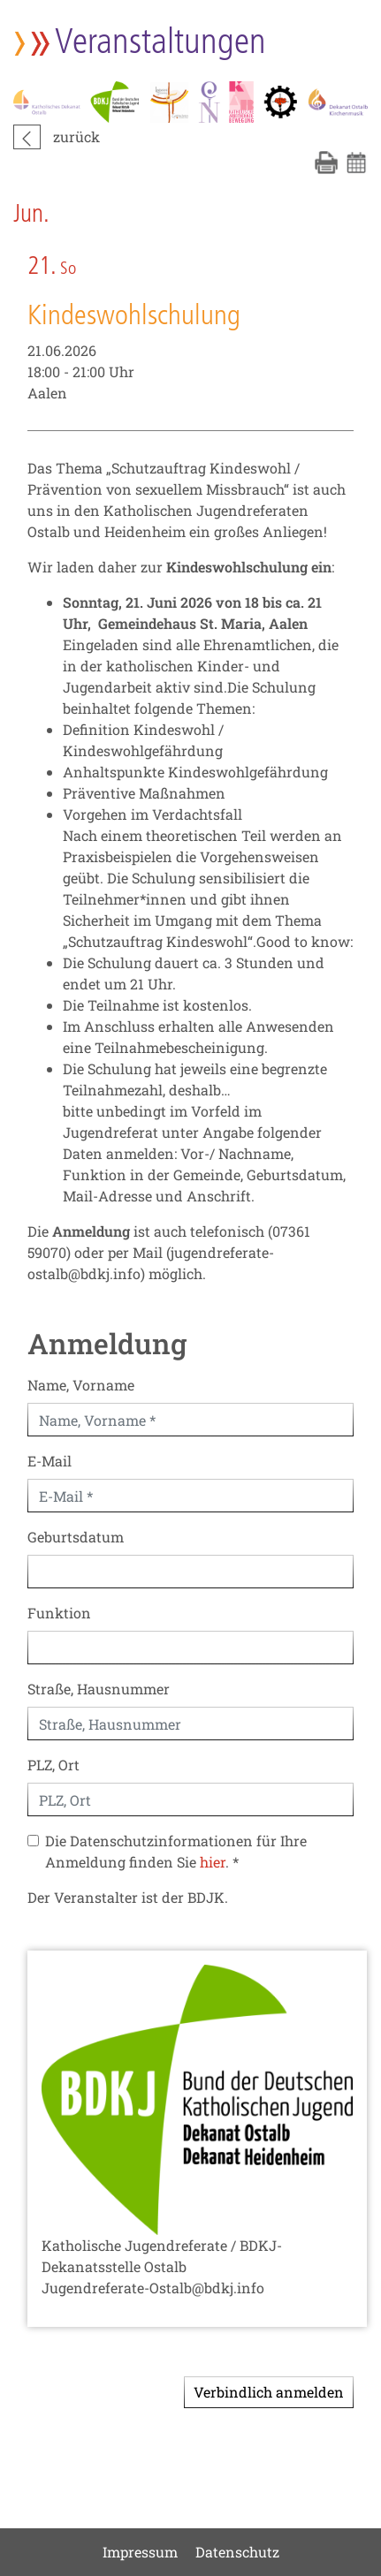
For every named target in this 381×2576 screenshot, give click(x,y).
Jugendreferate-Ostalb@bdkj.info (153, 2287)
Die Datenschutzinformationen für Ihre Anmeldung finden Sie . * (176, 1851)
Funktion (59, 1612)
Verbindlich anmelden (269, 2392)
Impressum (140, 2551)
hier (212, 1861)
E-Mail (49, 1460)
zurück (76, 136)
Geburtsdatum (75, 1536)
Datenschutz (237, 2551)
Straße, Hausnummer (98, 1688)
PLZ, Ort (53, 1764)
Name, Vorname (80, 1384)
